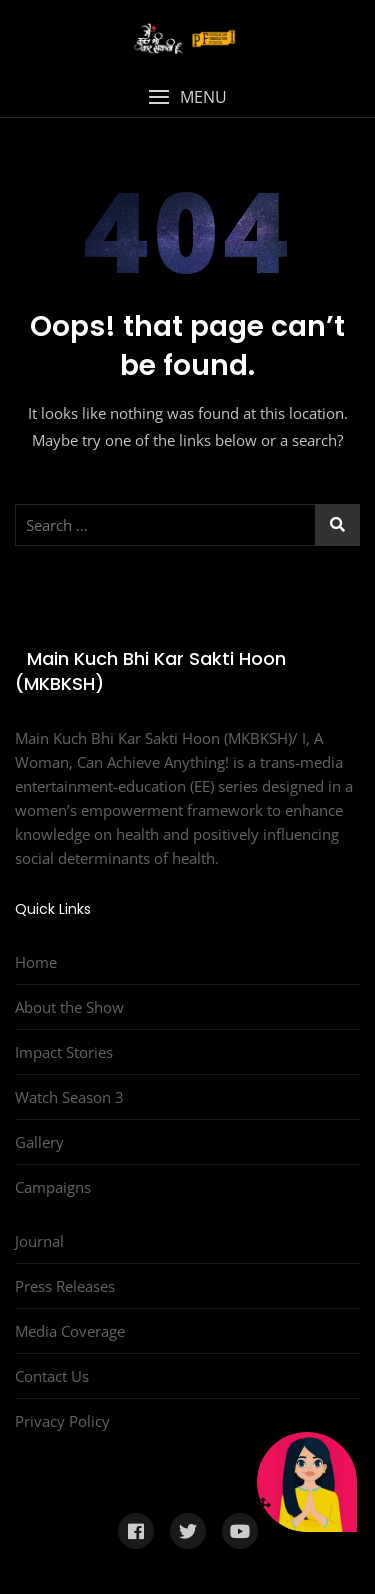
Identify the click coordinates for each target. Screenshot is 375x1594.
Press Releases (65, 1286)
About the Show (69, 1007)
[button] (187, 97)
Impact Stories (64, 1052)
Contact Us (52, 1376)
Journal (39, 1241)
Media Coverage (70, 1331)
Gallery (39, 1142)
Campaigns (53, 1187)
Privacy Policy (62, 1421)
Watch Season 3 (69, 1097)
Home (36, 962)
